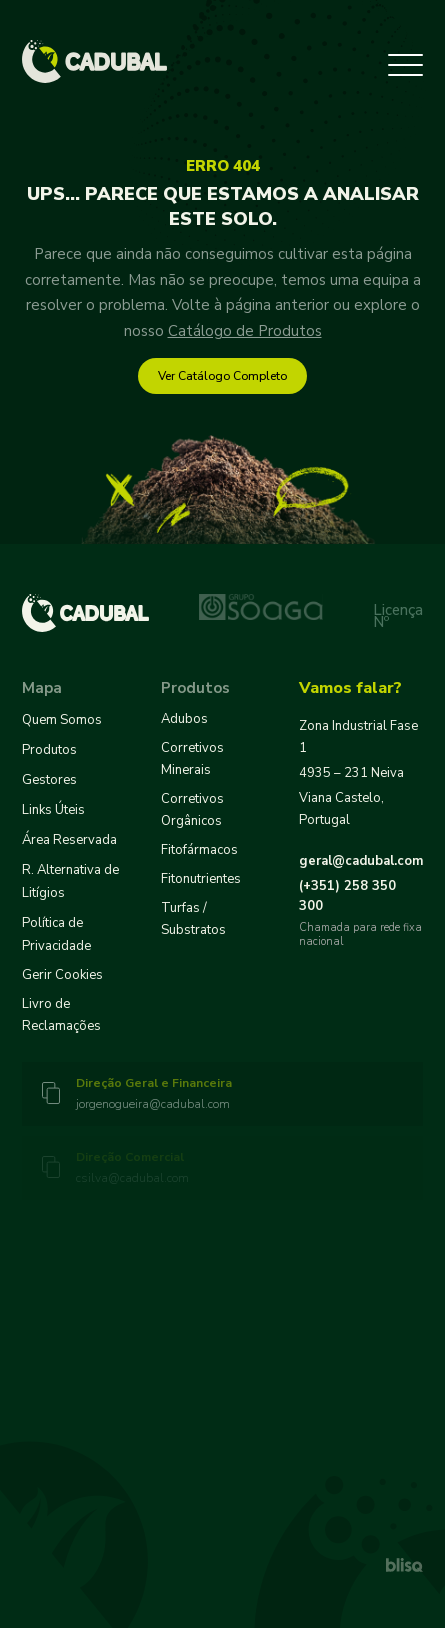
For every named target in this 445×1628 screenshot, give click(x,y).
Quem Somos (62, 720)
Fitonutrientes (201, 879)
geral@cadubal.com (361, 861)
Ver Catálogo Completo (222, 376)
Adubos (184, 719)
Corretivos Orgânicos (192, 810)
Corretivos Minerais (192, 759)
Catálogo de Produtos (245, 331)
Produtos (49, 750)
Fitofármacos (199, 850)
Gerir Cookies (62, 975)
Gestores (49, 780)
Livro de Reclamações (61, 1015)
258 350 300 (347, 896)
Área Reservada (69, 840)
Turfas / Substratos (193, 919)
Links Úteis (53, 810)
